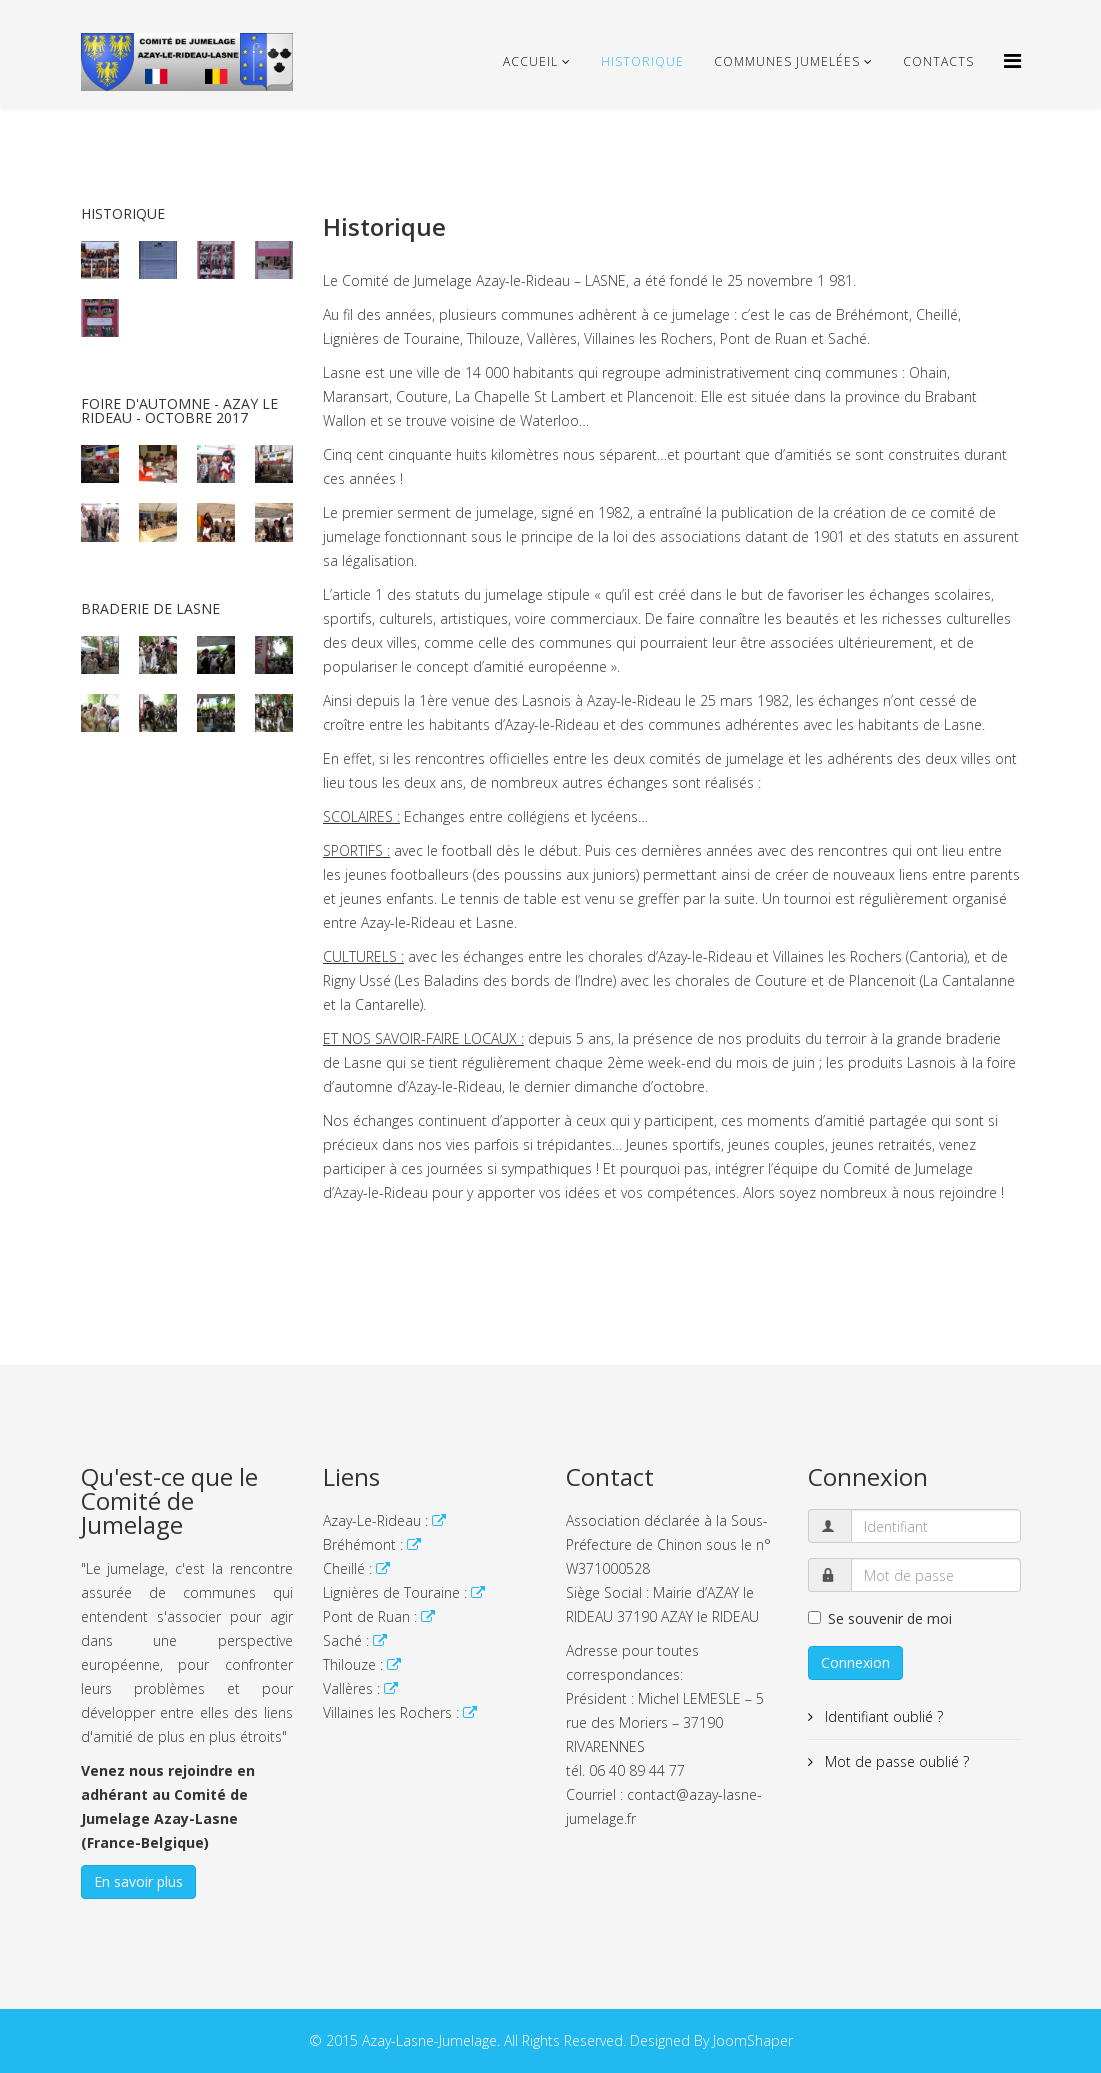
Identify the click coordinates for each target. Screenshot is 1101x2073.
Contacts (938, 61)
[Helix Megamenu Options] (1012, 60)
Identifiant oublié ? (882, 1716)
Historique (642, 61)
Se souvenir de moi (880, 1618)
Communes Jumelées (787, 61)
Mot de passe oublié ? (895, 1761)
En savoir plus (138, 1881)
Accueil (530, 61)
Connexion (855, 1662)
